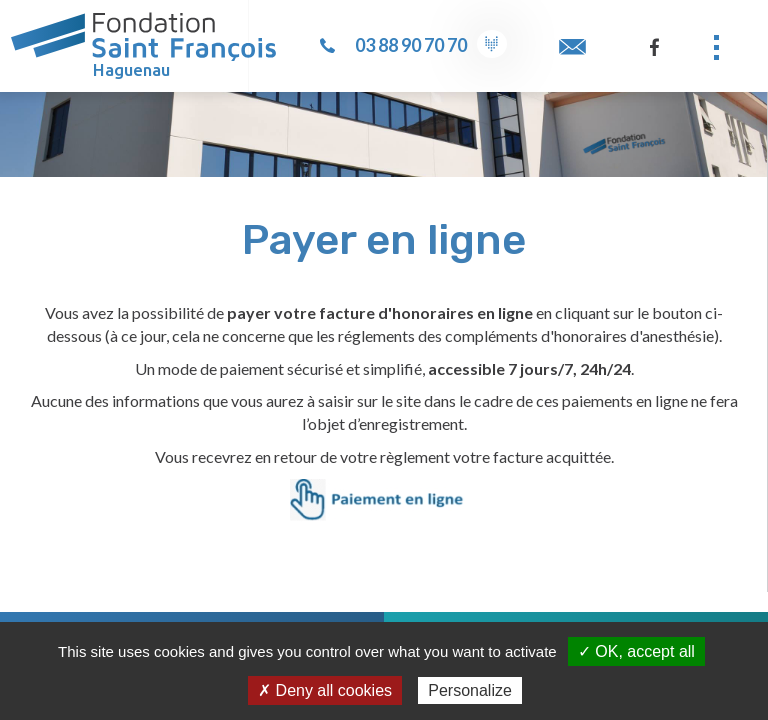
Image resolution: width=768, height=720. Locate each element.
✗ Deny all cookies (325, 690)
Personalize (470, 690)
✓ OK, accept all (636, 651)
